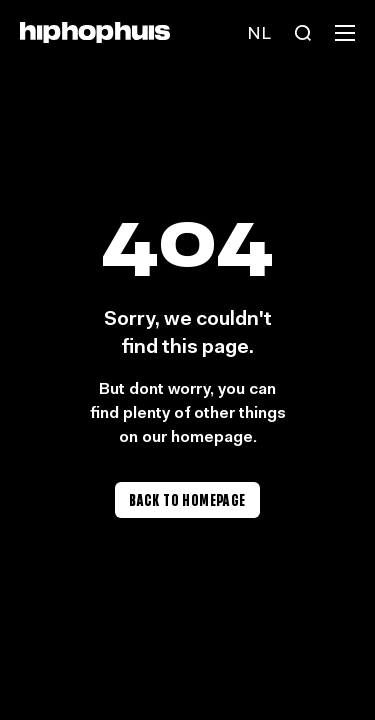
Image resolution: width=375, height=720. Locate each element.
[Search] (303, 33)
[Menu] (345, 33)
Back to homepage (187, 499)
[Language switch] (259, 33)
